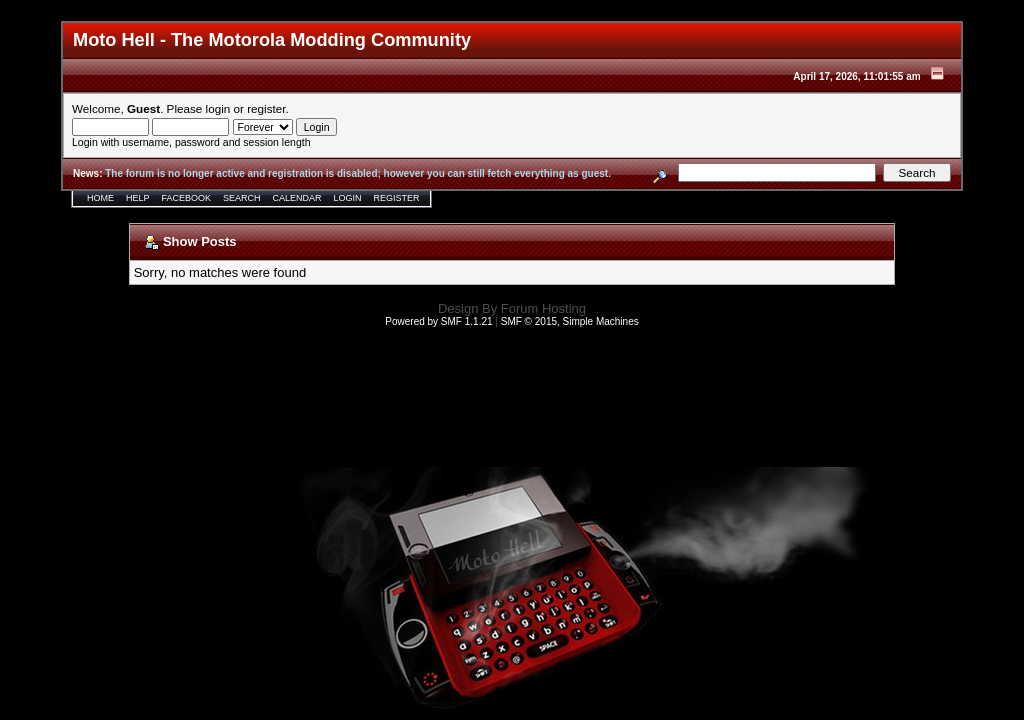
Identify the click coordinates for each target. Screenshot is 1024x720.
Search (242, 198)
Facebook (187, 198)
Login (348, 198)
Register (397, 198)
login (218, 108)
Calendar (297, 198)
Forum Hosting (543, 308)
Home (100, 198)
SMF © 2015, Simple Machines (570, 321)
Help (138, 198)
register (266, 108)
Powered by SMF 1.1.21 (438, 321)
